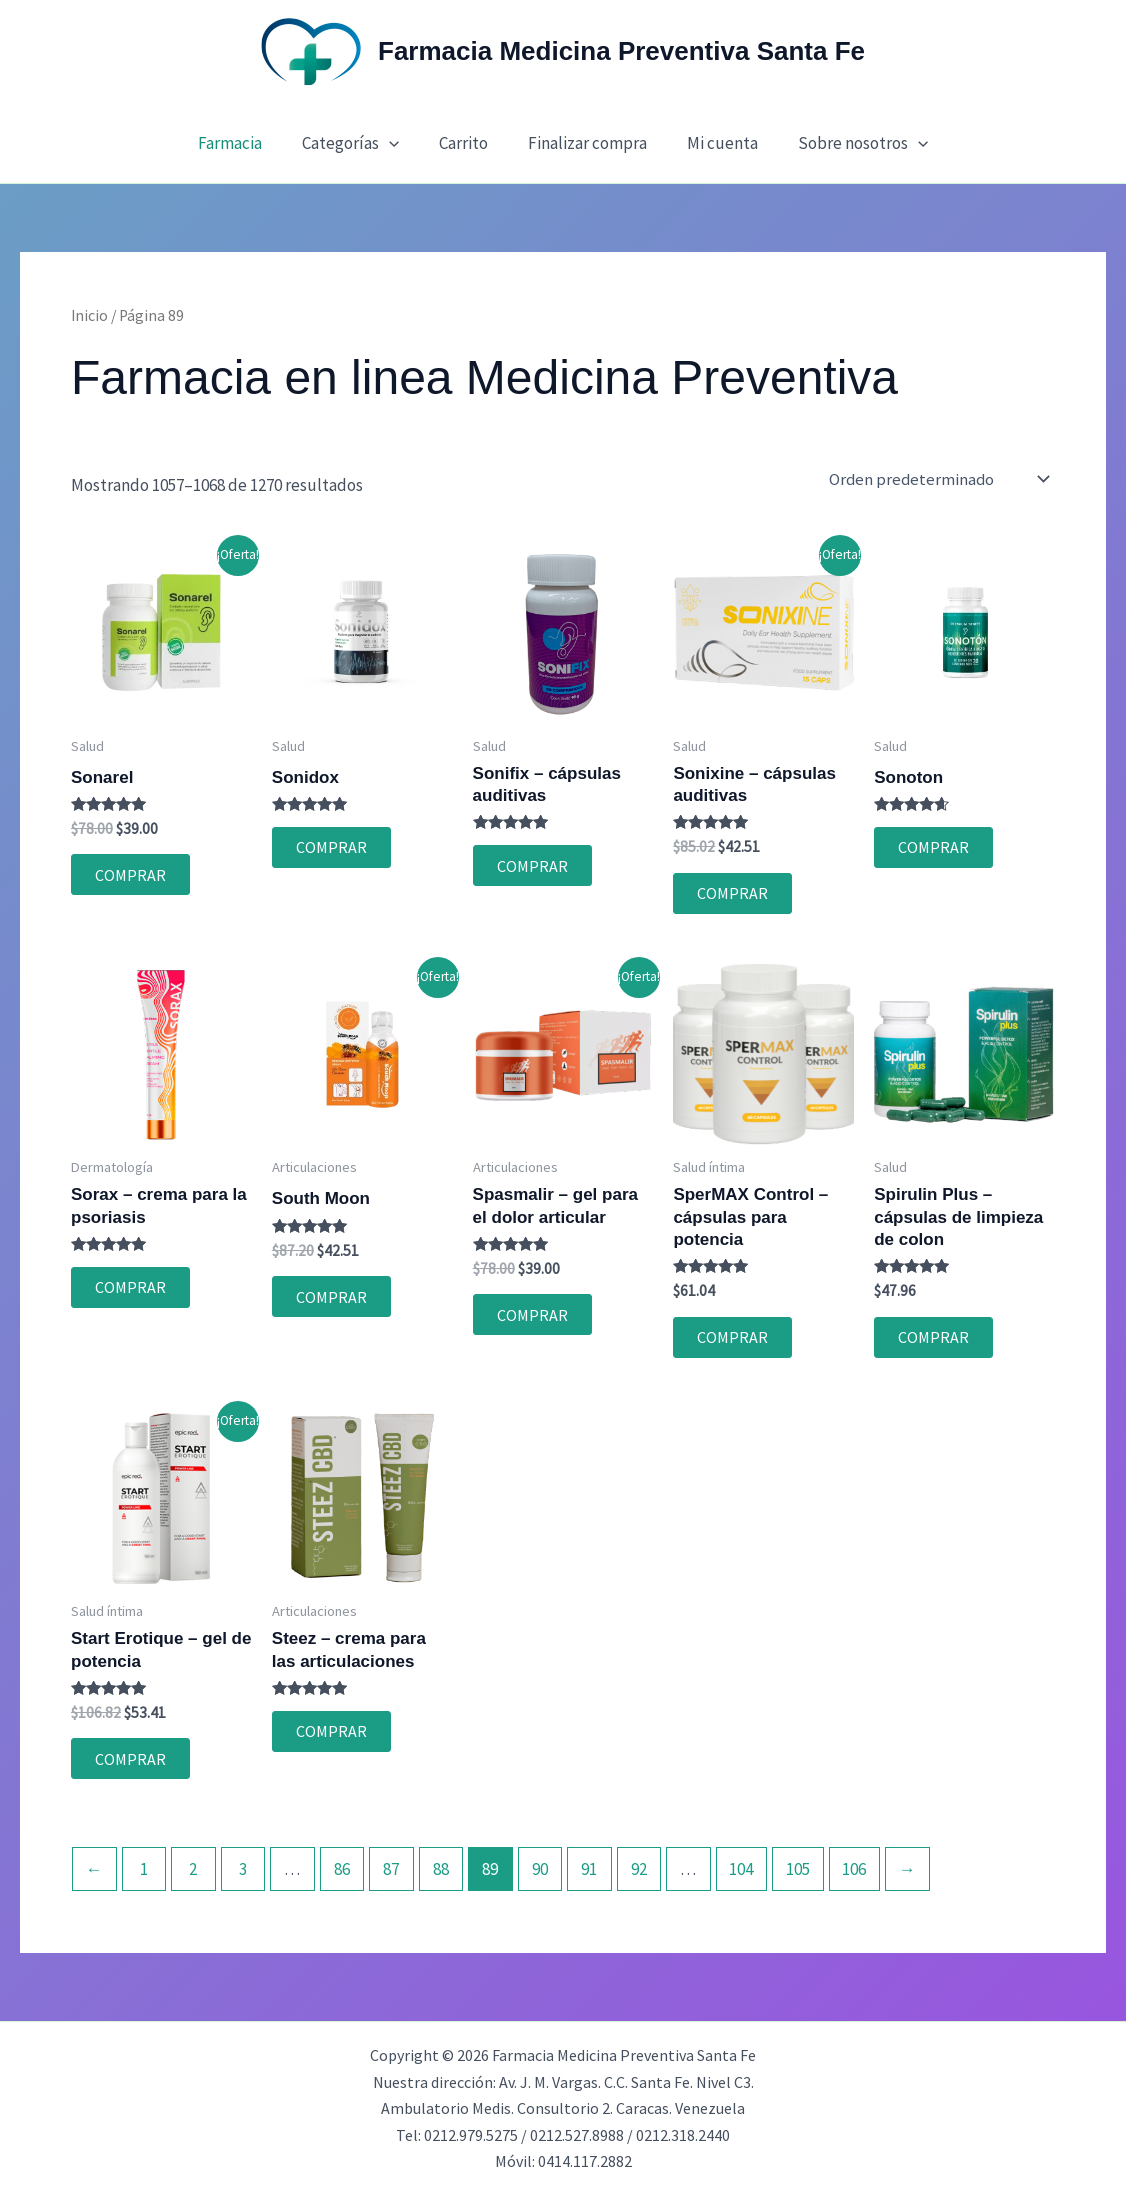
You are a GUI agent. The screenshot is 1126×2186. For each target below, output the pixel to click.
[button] (398, 143)
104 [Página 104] (741, 1860)
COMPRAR (127, 873)
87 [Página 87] (391, 1860)
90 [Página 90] (540, 1860)
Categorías (359, 143)
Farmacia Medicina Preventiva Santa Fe (621, 51)
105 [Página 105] (798, 1860)
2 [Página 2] (193, 1860)
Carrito (466, 143)
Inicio (89, 315)
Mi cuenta (713, 143)
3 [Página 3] (243, 1860)
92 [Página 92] (639, 1860)
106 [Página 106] (854, 1860)
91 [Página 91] (589, 1860)
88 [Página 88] (441, 1860)
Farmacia (245, 143)
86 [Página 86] (342, 1860)
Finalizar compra (584, 143)
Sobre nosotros (848, 143)
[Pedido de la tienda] (942, 480)
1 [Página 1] (144, 1860)
